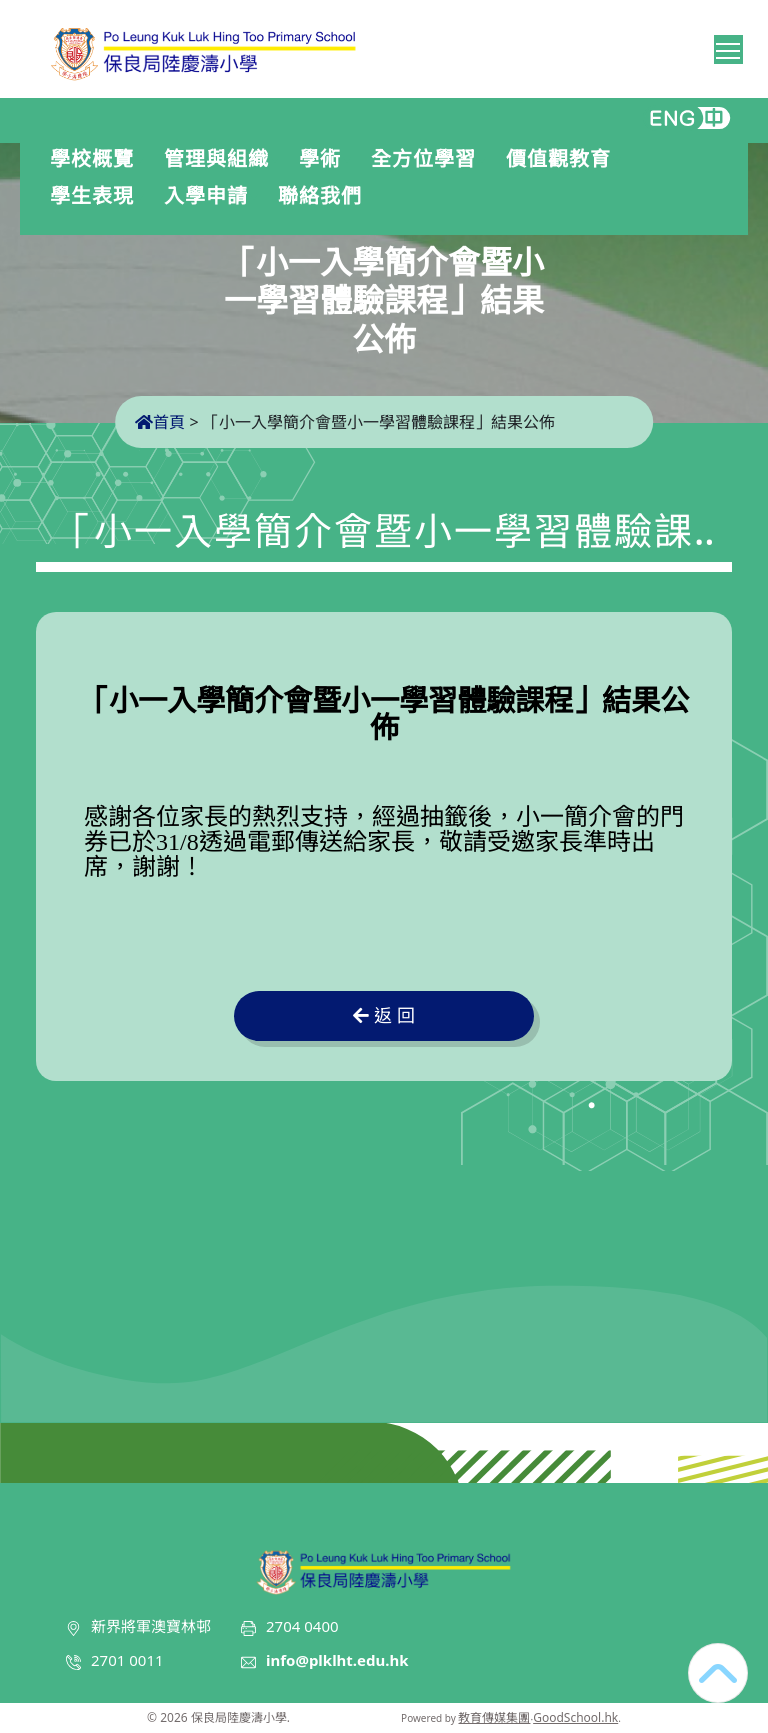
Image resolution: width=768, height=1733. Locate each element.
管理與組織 (221, 159)
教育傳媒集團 (494, 1717)
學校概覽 (97, 159)
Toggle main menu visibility (729, 47)
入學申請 (211, 196)
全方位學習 (428, 159)
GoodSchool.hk (575, 1717)
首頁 (160, 422)
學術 (325, 159)
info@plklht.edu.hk (337, 1660)
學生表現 (97, 196)
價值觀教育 (563, 159)
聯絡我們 (320, 196)
